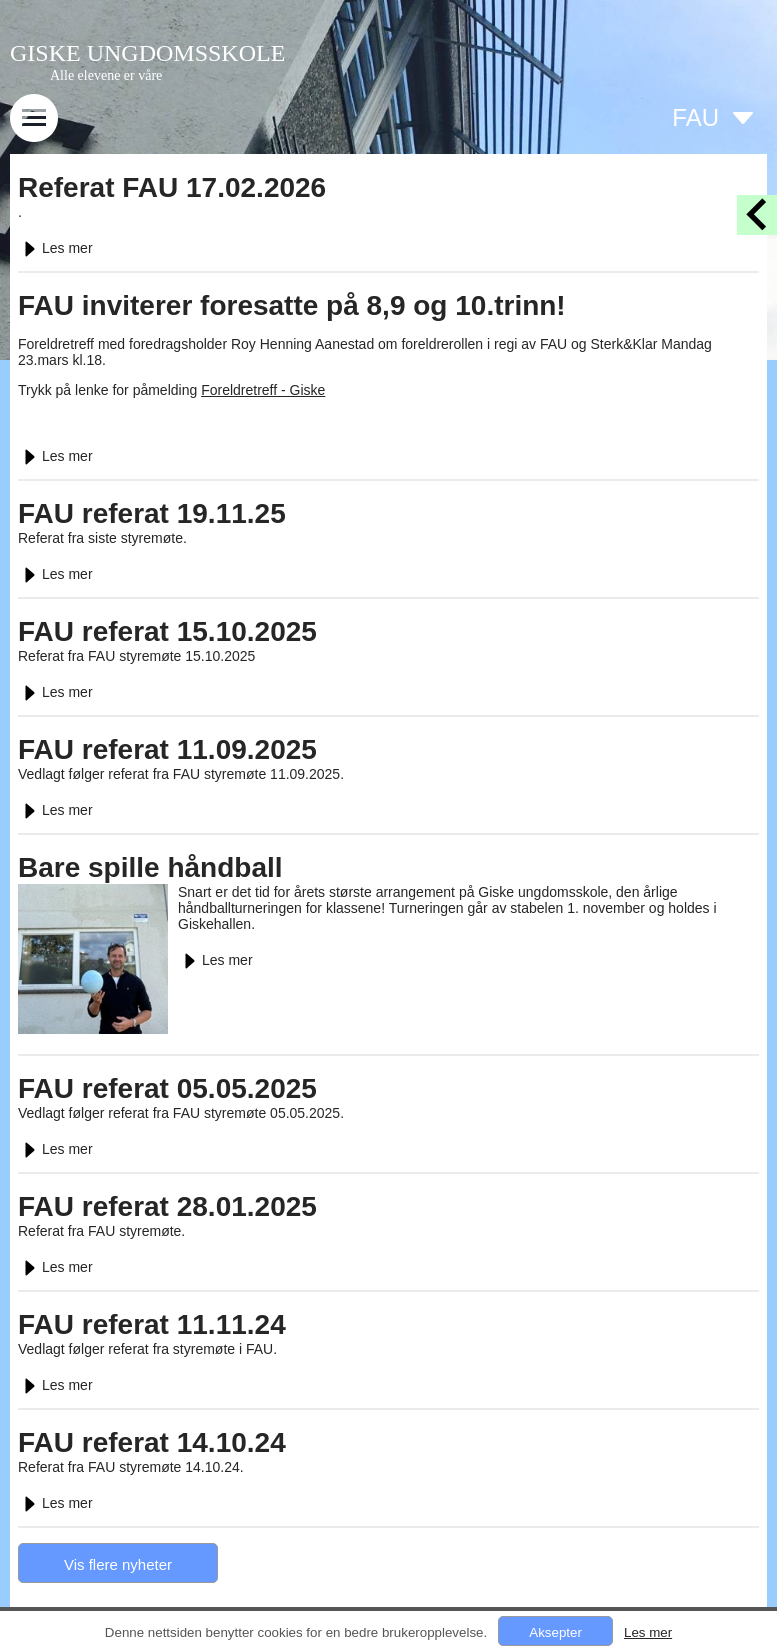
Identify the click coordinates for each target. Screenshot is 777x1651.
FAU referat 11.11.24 (152, 1324)
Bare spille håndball (150, 867)
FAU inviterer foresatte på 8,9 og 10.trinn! (292, 305)
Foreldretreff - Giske (263, 390)
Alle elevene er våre (106, 75)
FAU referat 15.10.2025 (167, 631)
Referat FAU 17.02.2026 (172, 187)
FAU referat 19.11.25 (152, 513)
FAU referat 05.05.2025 (167, 1088)
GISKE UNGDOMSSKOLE (147, 53)
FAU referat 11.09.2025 (167, 749)
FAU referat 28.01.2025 (167, 1206)
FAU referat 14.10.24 (152, 1442)
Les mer (55, 248)
